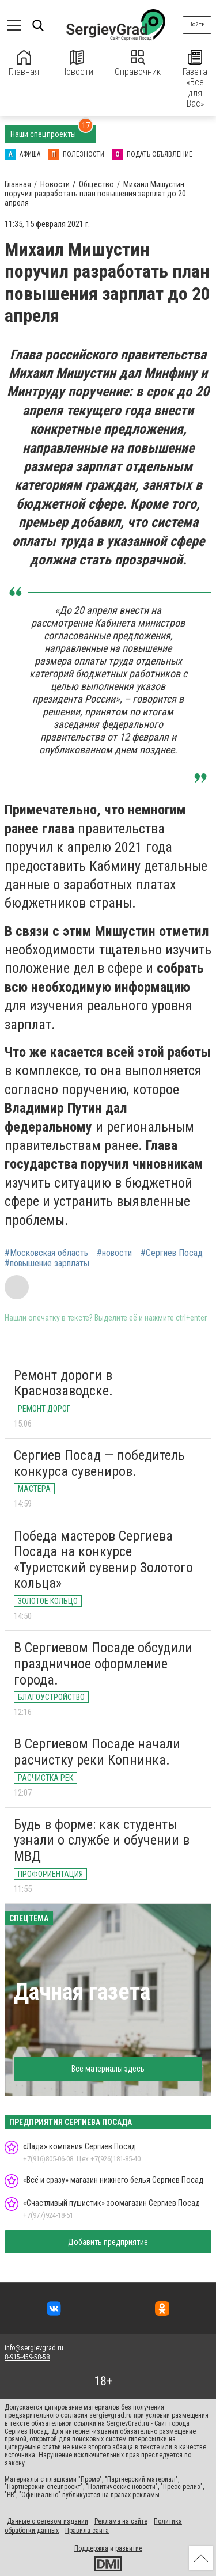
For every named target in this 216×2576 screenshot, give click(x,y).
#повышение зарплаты (47, 1263)
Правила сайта (87, 2530)
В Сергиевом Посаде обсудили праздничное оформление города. (103, 1663)
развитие (128, 2548)
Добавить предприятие (108, 2242)
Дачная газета (82, 1991)
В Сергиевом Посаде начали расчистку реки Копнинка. (97, 1752)
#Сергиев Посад (172, 1253)
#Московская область (46, 1253)
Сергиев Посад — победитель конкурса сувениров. (99, 1463)
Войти (197, 24)
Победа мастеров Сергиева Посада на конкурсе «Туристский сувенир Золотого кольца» (103, 1560)
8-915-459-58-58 (27, 2357)
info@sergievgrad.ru (34, 2348)
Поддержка (91, 2548)
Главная (24, 63)
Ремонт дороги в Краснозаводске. (63, 1383)
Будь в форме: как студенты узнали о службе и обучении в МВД (102, 1840)
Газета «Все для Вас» (195, 79)
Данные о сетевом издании (47, 2521)
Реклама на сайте (120, 2521)
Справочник (138, 63)
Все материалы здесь (108, 2068)
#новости (114, 1253)
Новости (77, 63)
